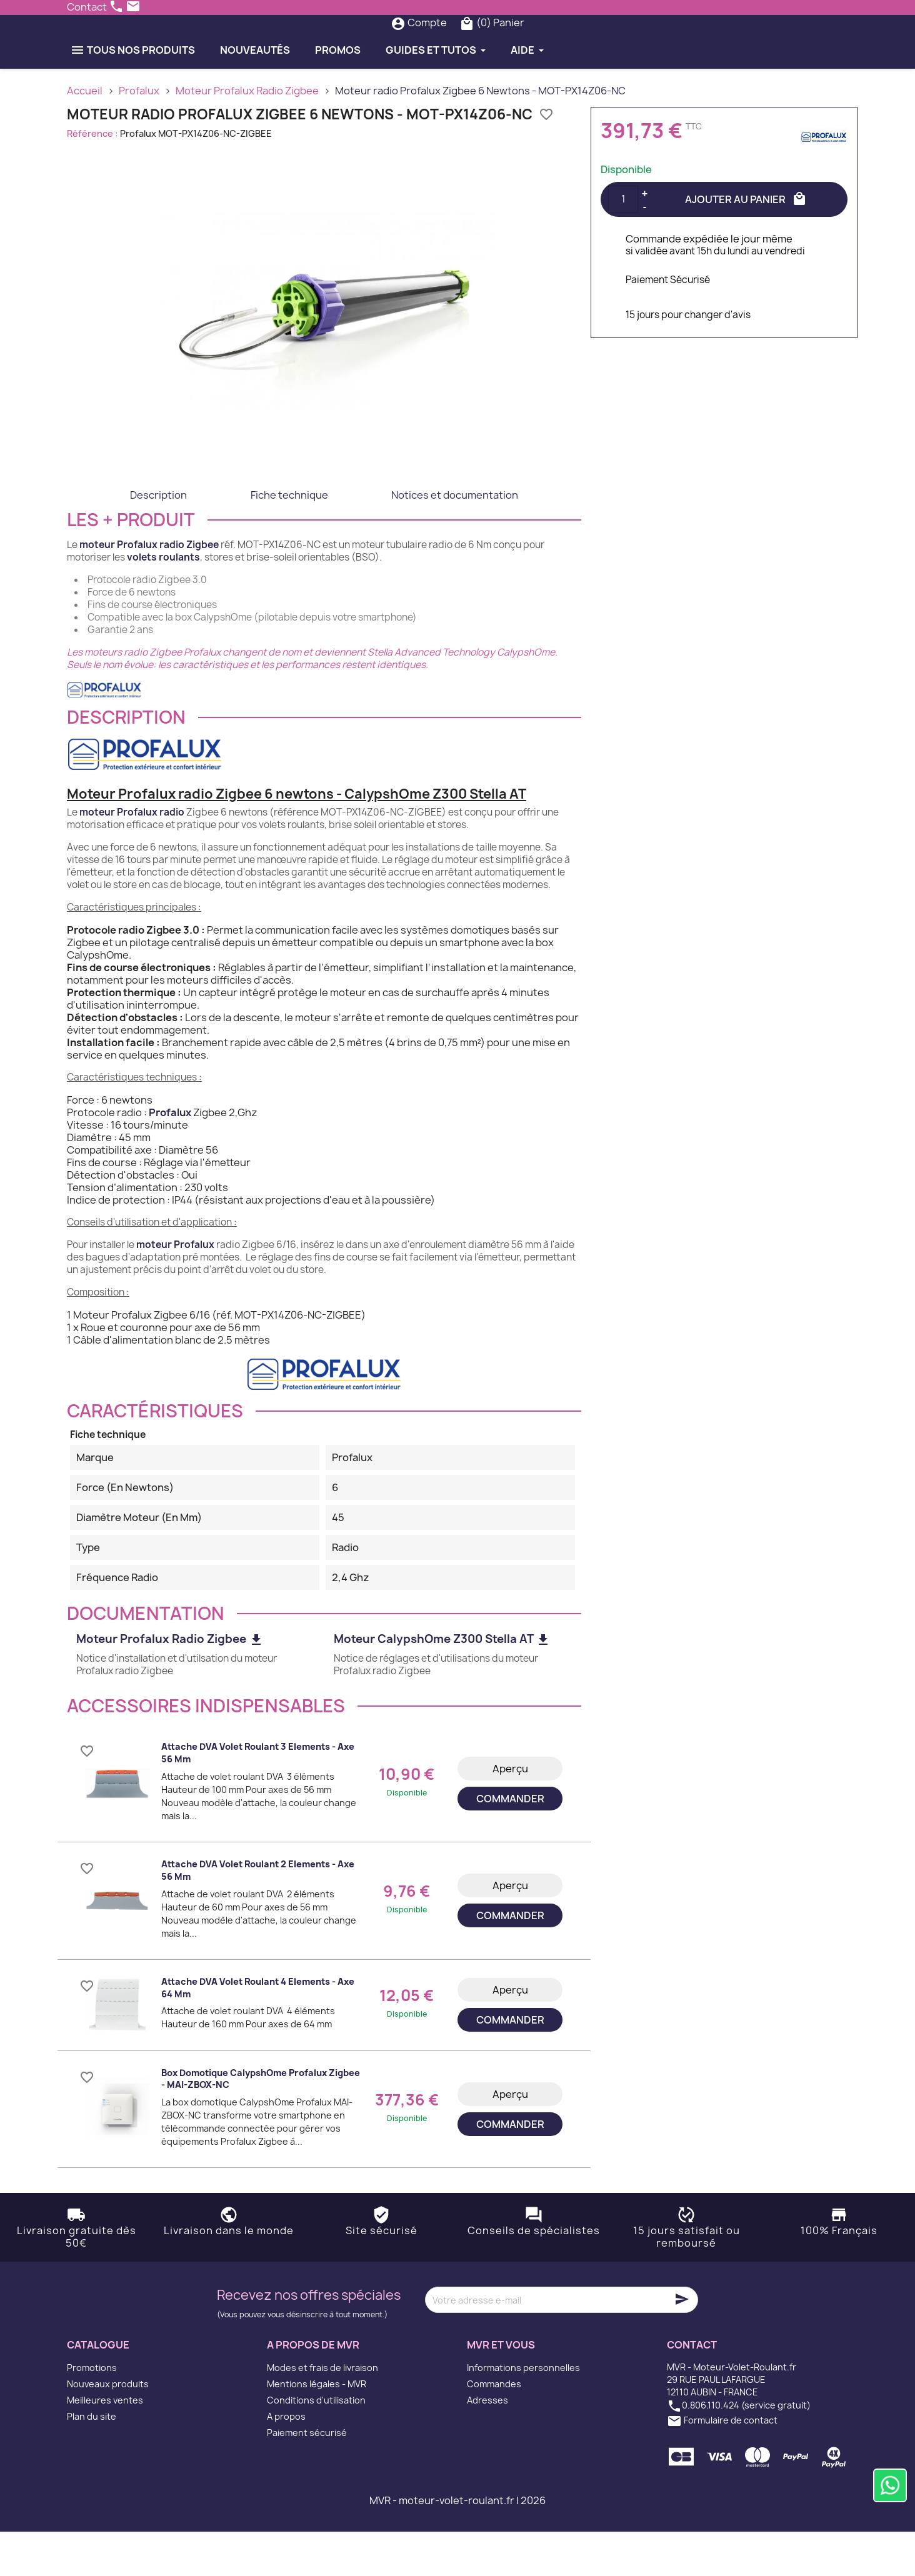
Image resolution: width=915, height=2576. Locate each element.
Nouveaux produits (108, 2428)
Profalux (170, 1157)
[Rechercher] (432, 44)
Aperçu (510, 1813)
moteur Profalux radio (131, 856)
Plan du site (91, 2461)
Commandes (494, 2428)
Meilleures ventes (105, 2444)
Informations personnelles (523, 2412)
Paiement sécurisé (307, 2477)
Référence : (92, 178)
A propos (286, 2461)
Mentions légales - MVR (316, 2428)
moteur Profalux (175, 1288)
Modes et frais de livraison (322, 2412)
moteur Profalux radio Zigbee (149, 589)
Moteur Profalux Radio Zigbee (170, 1684)
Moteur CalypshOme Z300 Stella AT (442, 1684)
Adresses (487, 2444)
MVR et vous (501, 2390)
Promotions (92, 2412)
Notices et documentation (454, 539)
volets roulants (163, 601)
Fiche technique (289, 539)
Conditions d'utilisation (316, 2444)
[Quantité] (623, 243)
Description (158, 539)
